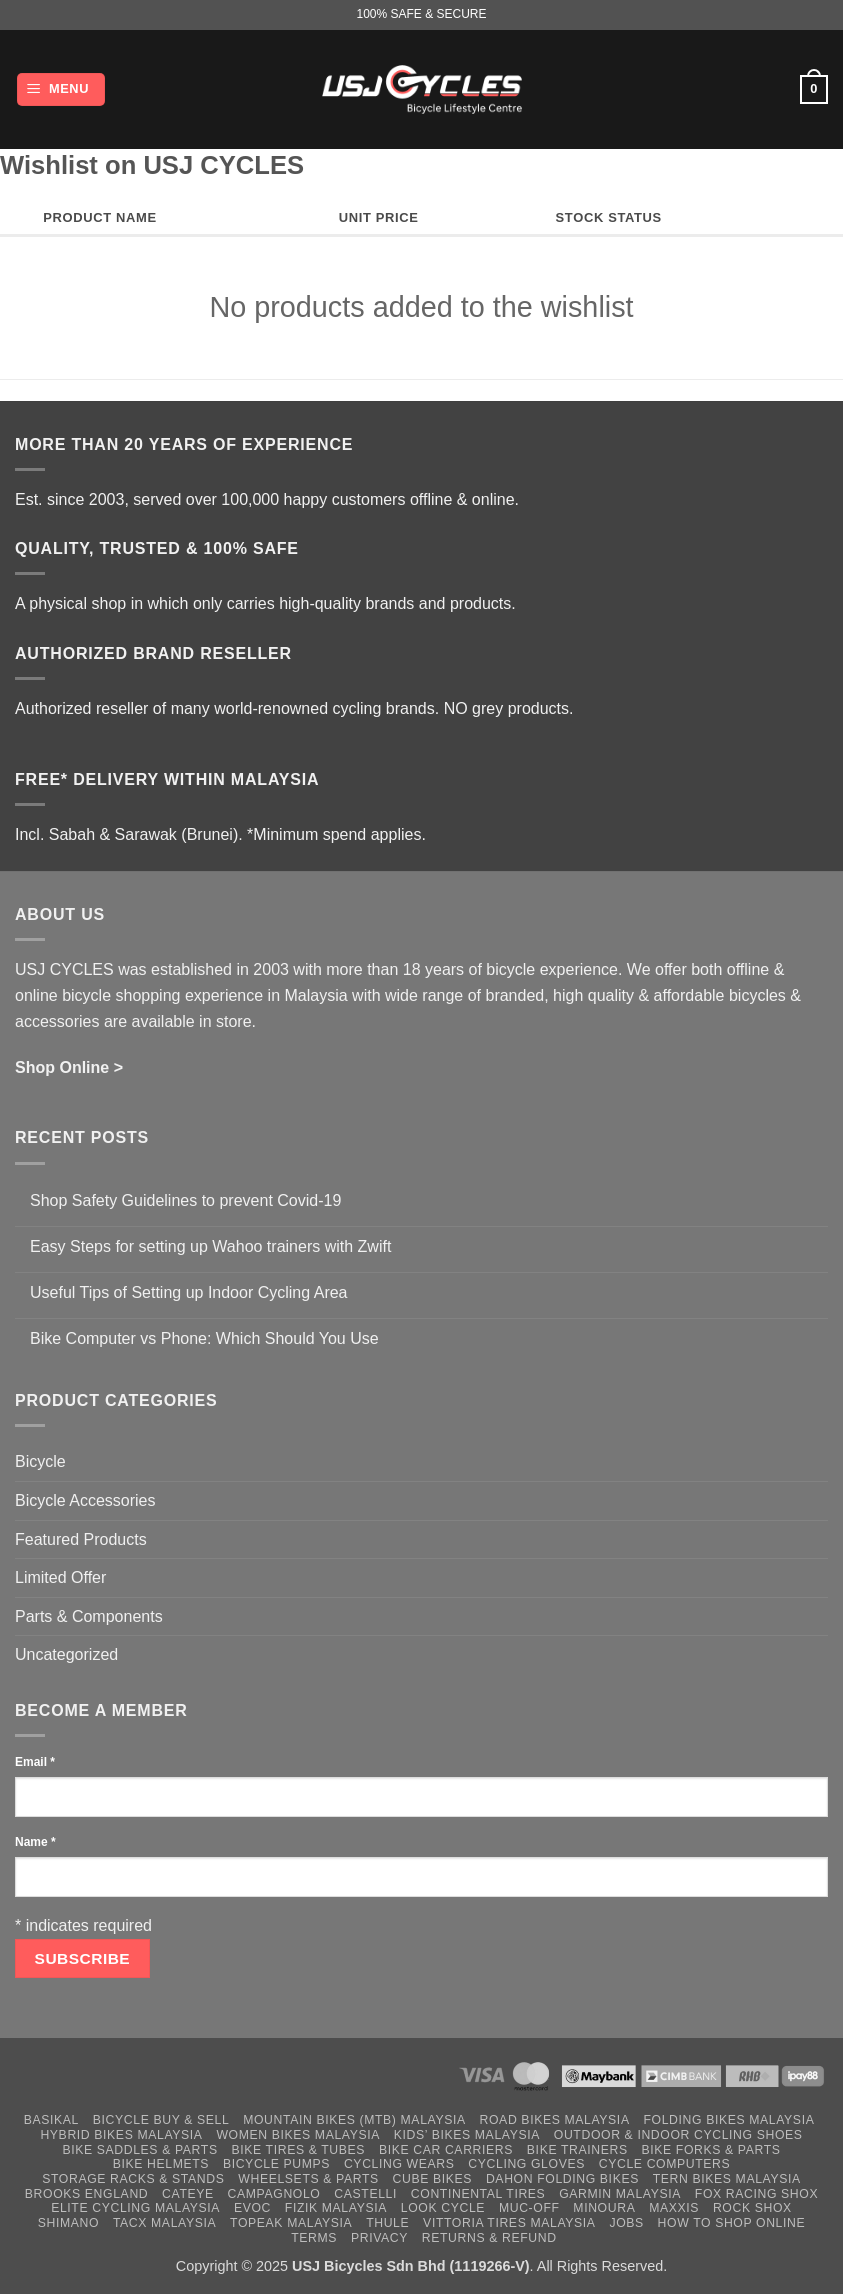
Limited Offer (60, 1577)
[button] (61, 89)
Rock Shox (752, 2208)
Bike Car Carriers (446, 2150)
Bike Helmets (161, 2164)
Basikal (51, 2120)
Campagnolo (274, 2194)
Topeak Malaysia (291, 2223)
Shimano (68, 2223)
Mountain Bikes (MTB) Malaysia (354, 2120)
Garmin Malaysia (620, 2194)
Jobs (626, 2223)
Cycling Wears (399, 2164)
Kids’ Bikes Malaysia (467, 2135)
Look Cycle (443, 2208)
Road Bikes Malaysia (555, 2120)
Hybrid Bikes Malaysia (121, 2135)
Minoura (604, 2208)
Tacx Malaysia (164, 2223)
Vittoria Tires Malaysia (509, 2223)
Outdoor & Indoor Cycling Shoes (678, 2135)
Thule (387, 2223)
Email (35, 1762)
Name (35, 1842)
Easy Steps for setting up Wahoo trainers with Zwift (210, 1246)
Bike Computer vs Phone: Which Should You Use (204, 1338)
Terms (314, 2238)
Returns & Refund (489, 2238)
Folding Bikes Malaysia (728, 2120)
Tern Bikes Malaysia (727, 2179)
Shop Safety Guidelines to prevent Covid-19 (185, 1200)
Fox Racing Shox (756, 2194)
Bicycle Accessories (85, 1500)
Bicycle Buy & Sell (161, 2120)
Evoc (252, 2208)
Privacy (379, 2238)
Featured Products (81, 1539)
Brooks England (86, 2194)
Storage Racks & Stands (133, 2179)
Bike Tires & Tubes (298, 2150)
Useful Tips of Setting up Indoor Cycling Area (189, 1292)
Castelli (365, 2194)
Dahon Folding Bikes (562, 2179)
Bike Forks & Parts (711, 2150)
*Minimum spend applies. (336, 834)
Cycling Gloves (526, 2164)
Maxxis (674, 2208)
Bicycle (40, 1461)
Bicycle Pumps (276, 2164)
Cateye (188, 2194)
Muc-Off (529, 2208)
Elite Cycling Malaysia (135, 2208)
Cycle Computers (665, 2164)
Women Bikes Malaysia (298, 2135)
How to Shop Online (732, 2223)
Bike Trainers (577, 2150)
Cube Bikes (433, 2179)
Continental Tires (478, 2194)
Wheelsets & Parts (308, 2179)
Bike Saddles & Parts (139, 2150)
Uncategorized (66, 1654)
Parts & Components (89, 1616)
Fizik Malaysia (336, 2208)
